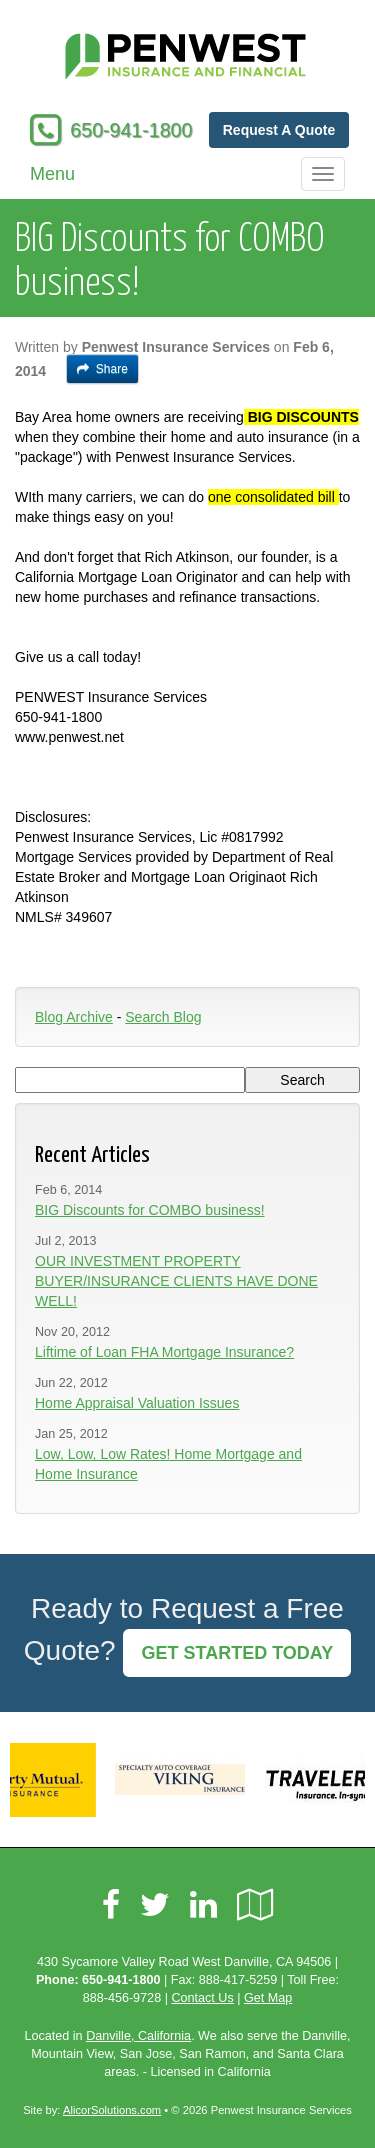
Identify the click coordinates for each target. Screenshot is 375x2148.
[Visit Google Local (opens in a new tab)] (255, 1905)
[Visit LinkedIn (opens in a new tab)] (203, 1905)
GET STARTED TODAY (237, 1653)
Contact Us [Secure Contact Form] (202, 1998)
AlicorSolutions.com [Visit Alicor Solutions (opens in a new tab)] (112, 2110)
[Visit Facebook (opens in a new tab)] (111, 1905)
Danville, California (138, 2036)
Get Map (268, 1998)
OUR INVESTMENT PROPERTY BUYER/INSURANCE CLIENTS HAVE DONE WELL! (176, 1281)
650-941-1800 (131, 130)
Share (102, 369)
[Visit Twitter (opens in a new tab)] (155, 1905)
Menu (52, 174)
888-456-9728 (122, 1998)
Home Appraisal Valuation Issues (137, 1403)
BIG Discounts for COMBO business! (150, 1210)
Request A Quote (279, 130)
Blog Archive (74, 1017)
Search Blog (163, 1017)
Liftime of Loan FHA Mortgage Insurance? (164, 1352)
